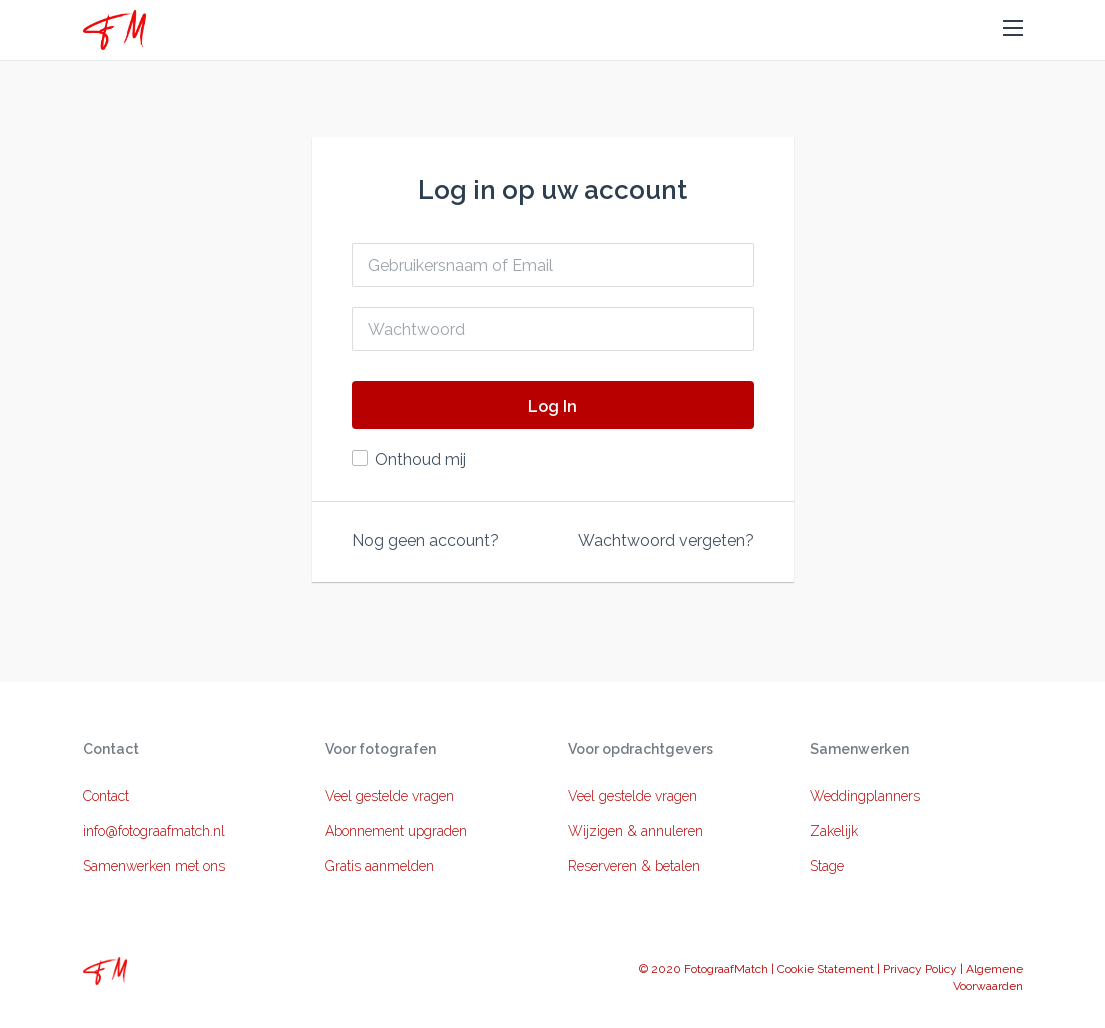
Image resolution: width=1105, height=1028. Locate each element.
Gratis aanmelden (379, 866)
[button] (1013, 29)
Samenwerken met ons (154, 866)
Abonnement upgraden (396, 831)
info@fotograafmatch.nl (154, 831)
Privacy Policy (920, 969)
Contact (106, 796)
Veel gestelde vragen (389, 796)
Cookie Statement (825, 969)
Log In (552, 406)
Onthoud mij (420, 459)
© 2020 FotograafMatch (703, 969)
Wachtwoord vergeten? (666, 540)
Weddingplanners (865, 796)
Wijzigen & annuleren (635, 831)
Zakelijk (834, 831)
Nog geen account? (425, 540)
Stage (827, 866)
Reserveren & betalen (634, 866)
